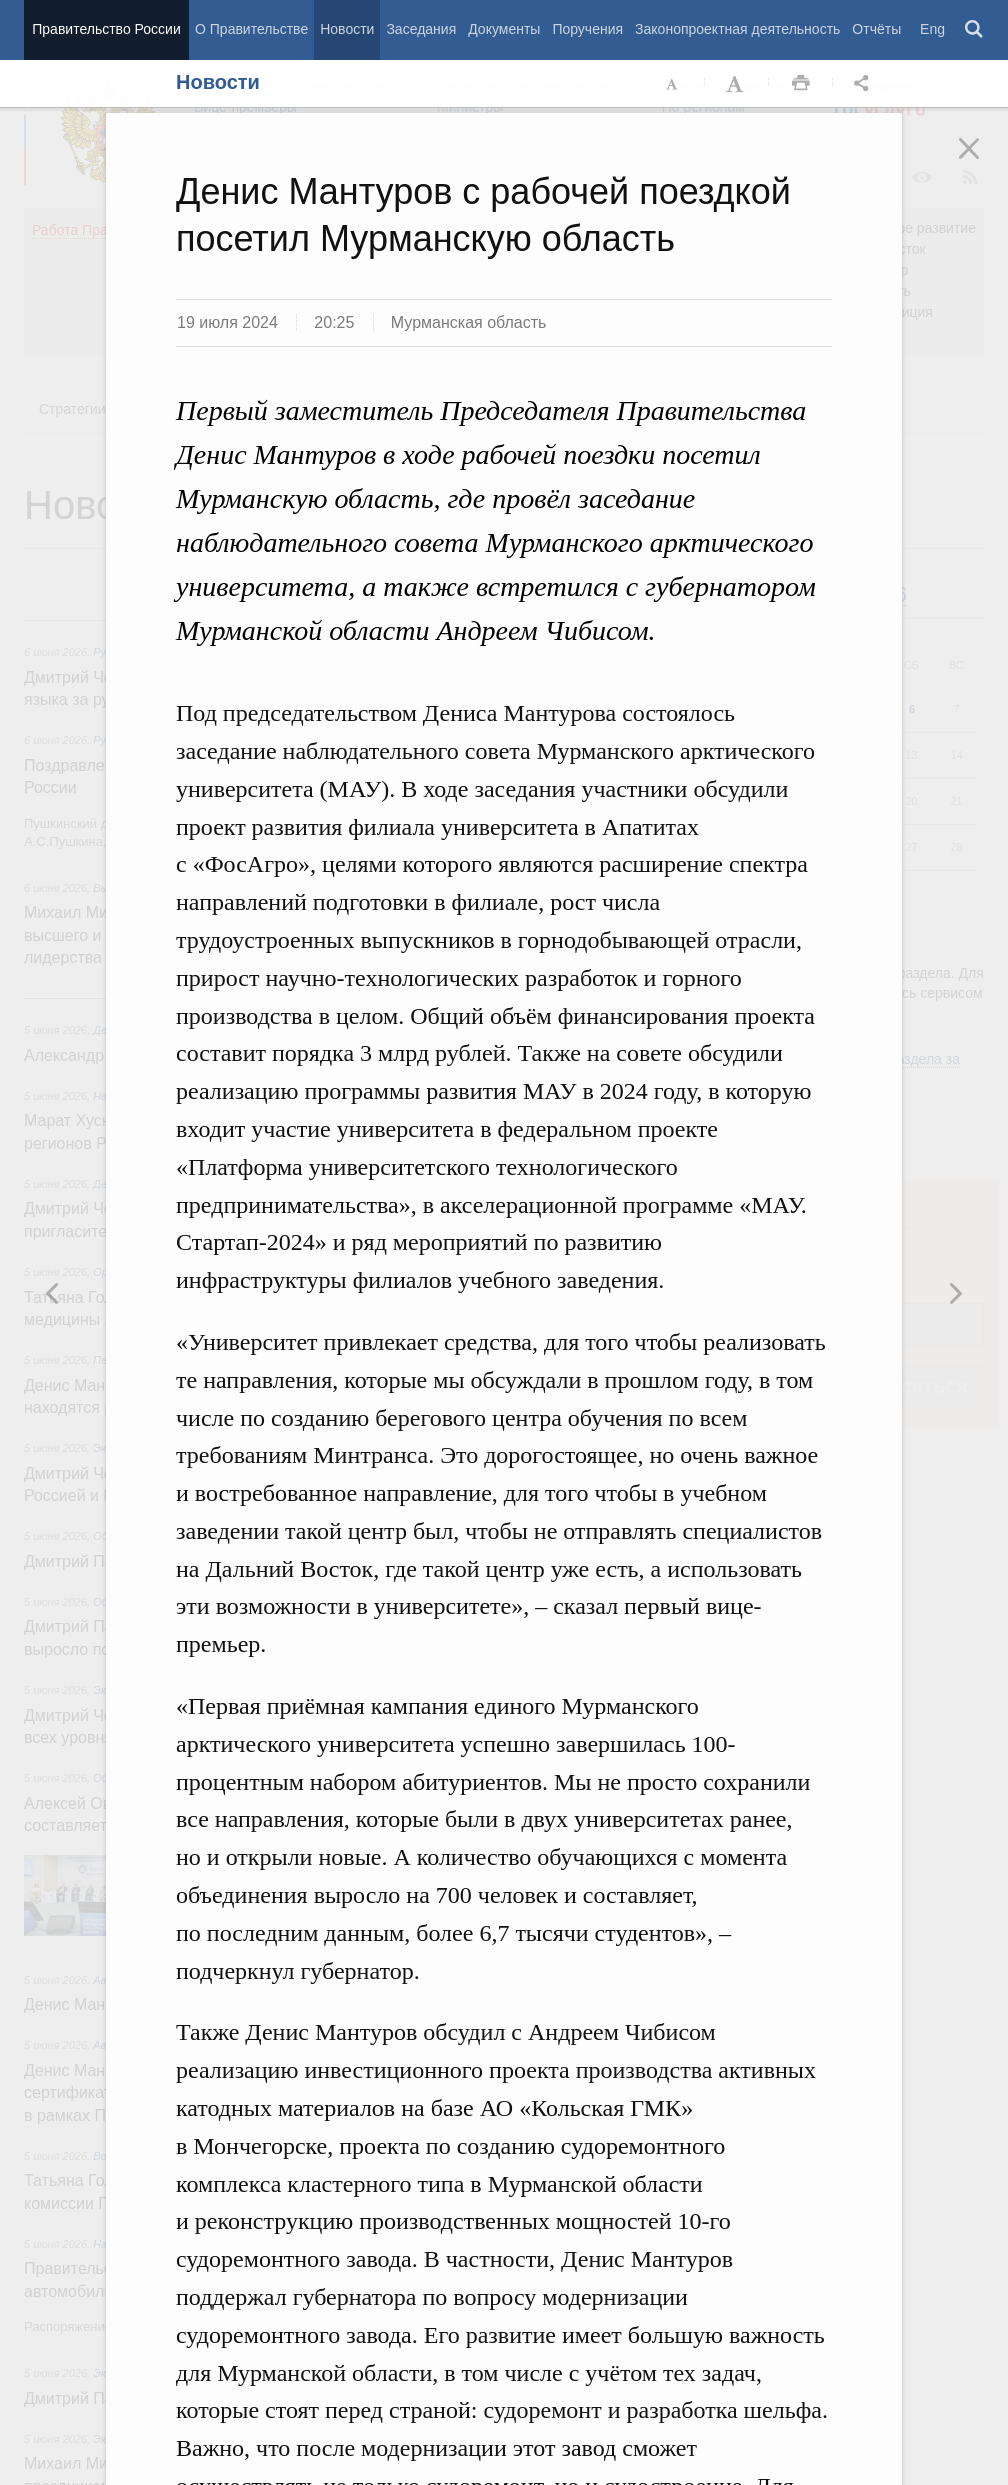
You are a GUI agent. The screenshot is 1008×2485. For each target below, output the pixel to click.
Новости (347, 29)
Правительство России (106, 29)
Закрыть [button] (983, 162)
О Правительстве (251, 29)
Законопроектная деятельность (737, 29)
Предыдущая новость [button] (955, 1293)
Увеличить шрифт (737, 84)
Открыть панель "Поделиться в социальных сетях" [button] (865, 84)
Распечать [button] (801, 84)
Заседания (421, 29)
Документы (504, 29)
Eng (932, 29)
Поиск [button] (975, 30)
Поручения (587, 29)
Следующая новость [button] (53, 1293)
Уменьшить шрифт (673, 84)
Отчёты (876, 29)
